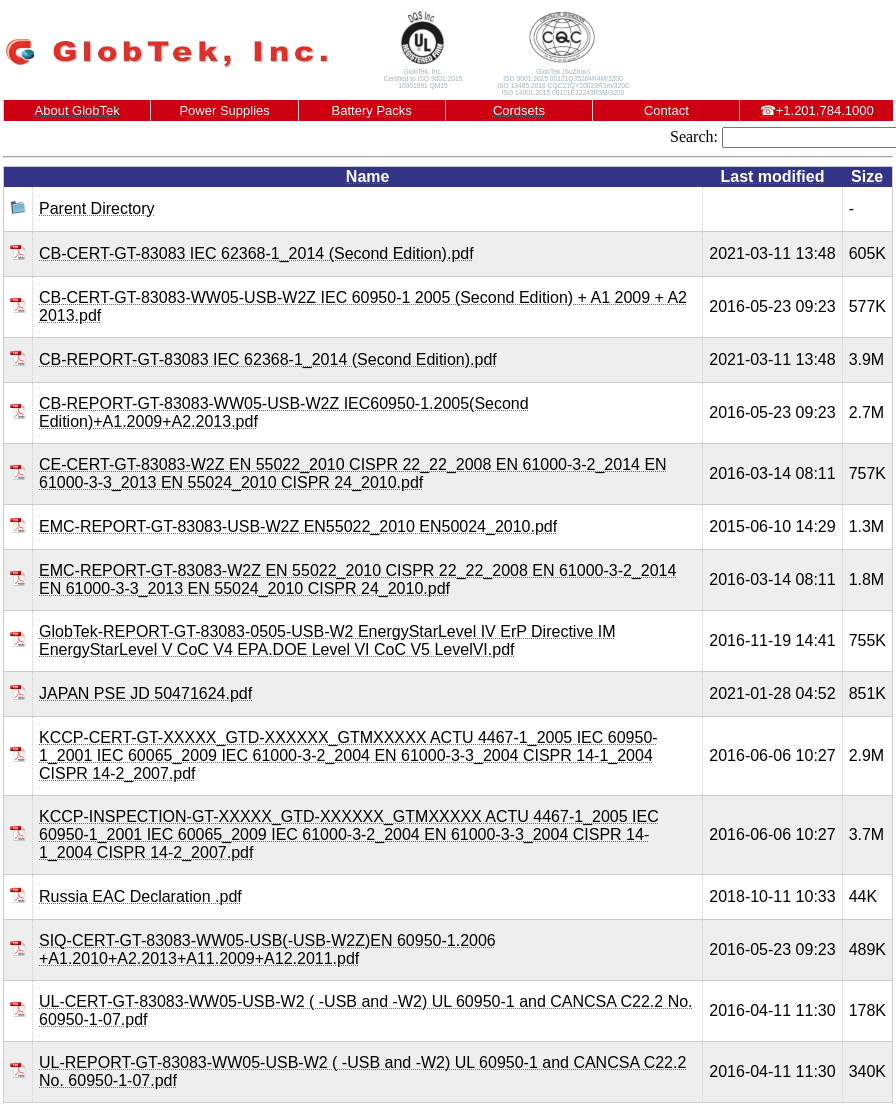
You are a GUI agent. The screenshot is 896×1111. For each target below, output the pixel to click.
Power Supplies (224, 110)
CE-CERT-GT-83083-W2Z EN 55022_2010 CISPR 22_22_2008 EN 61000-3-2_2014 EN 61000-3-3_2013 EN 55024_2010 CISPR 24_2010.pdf (353, 473)
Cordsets (519, 110)
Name (368, 176)
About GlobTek (77, 110)
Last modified (772, 176)
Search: (694, 136)
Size (867, 176)
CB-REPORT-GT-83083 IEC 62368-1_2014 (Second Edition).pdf (268, 359)
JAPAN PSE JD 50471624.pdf (145, 693)
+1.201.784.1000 (817, 110)
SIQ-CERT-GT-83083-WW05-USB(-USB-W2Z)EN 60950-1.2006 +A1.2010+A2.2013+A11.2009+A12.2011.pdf (267, 949)
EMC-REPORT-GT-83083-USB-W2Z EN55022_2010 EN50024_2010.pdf (298, 526)
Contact (666, 110)
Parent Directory (97, 208)
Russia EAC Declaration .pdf (140, 896)
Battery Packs (372, 110)
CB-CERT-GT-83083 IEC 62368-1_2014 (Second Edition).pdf (256, 253)
